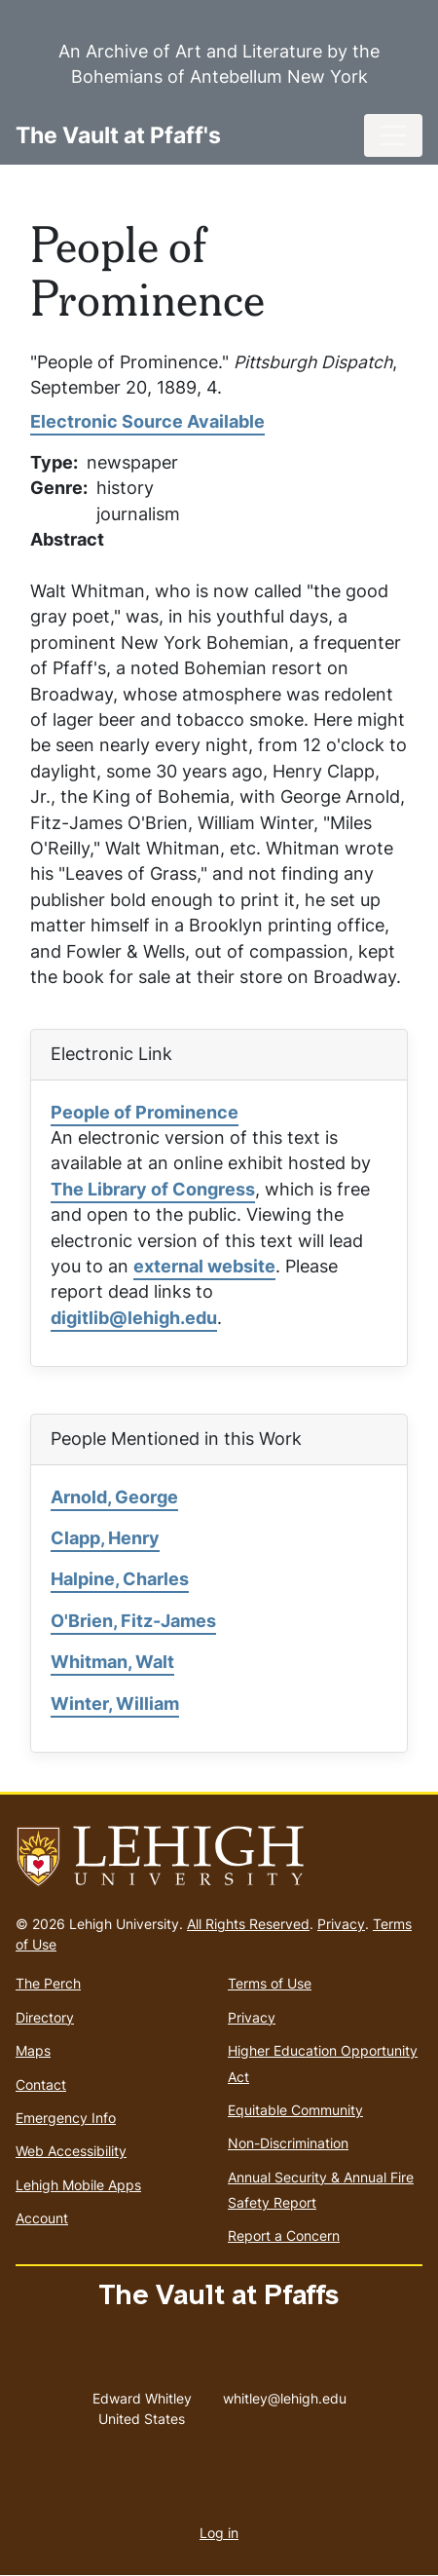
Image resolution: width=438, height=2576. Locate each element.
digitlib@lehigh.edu (134, 1318)
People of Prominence (144, 1112)
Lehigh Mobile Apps (78, 2185)
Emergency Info (66, 2117)
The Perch (48, 1983)
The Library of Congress (153, 1189)
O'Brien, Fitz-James (133, 1621)
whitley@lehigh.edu (285, 2393)
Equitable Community (295, 2110)
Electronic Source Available (147, 421)
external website (204, 1266)
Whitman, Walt (112, 1661)
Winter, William (115, 1703)
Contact (41, 2084)
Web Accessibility (71, 2150)
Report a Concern (284, 2235)
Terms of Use (269, 1983)
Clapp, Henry (105, 1538)
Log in (219, 2532)
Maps (33, 2050)
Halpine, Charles (120, 1579)
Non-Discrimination (288, 2143)
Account (42, 2218)
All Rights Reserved (248, 1923)
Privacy (341, 1923)
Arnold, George (114, 1497)
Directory (45, 2017)
